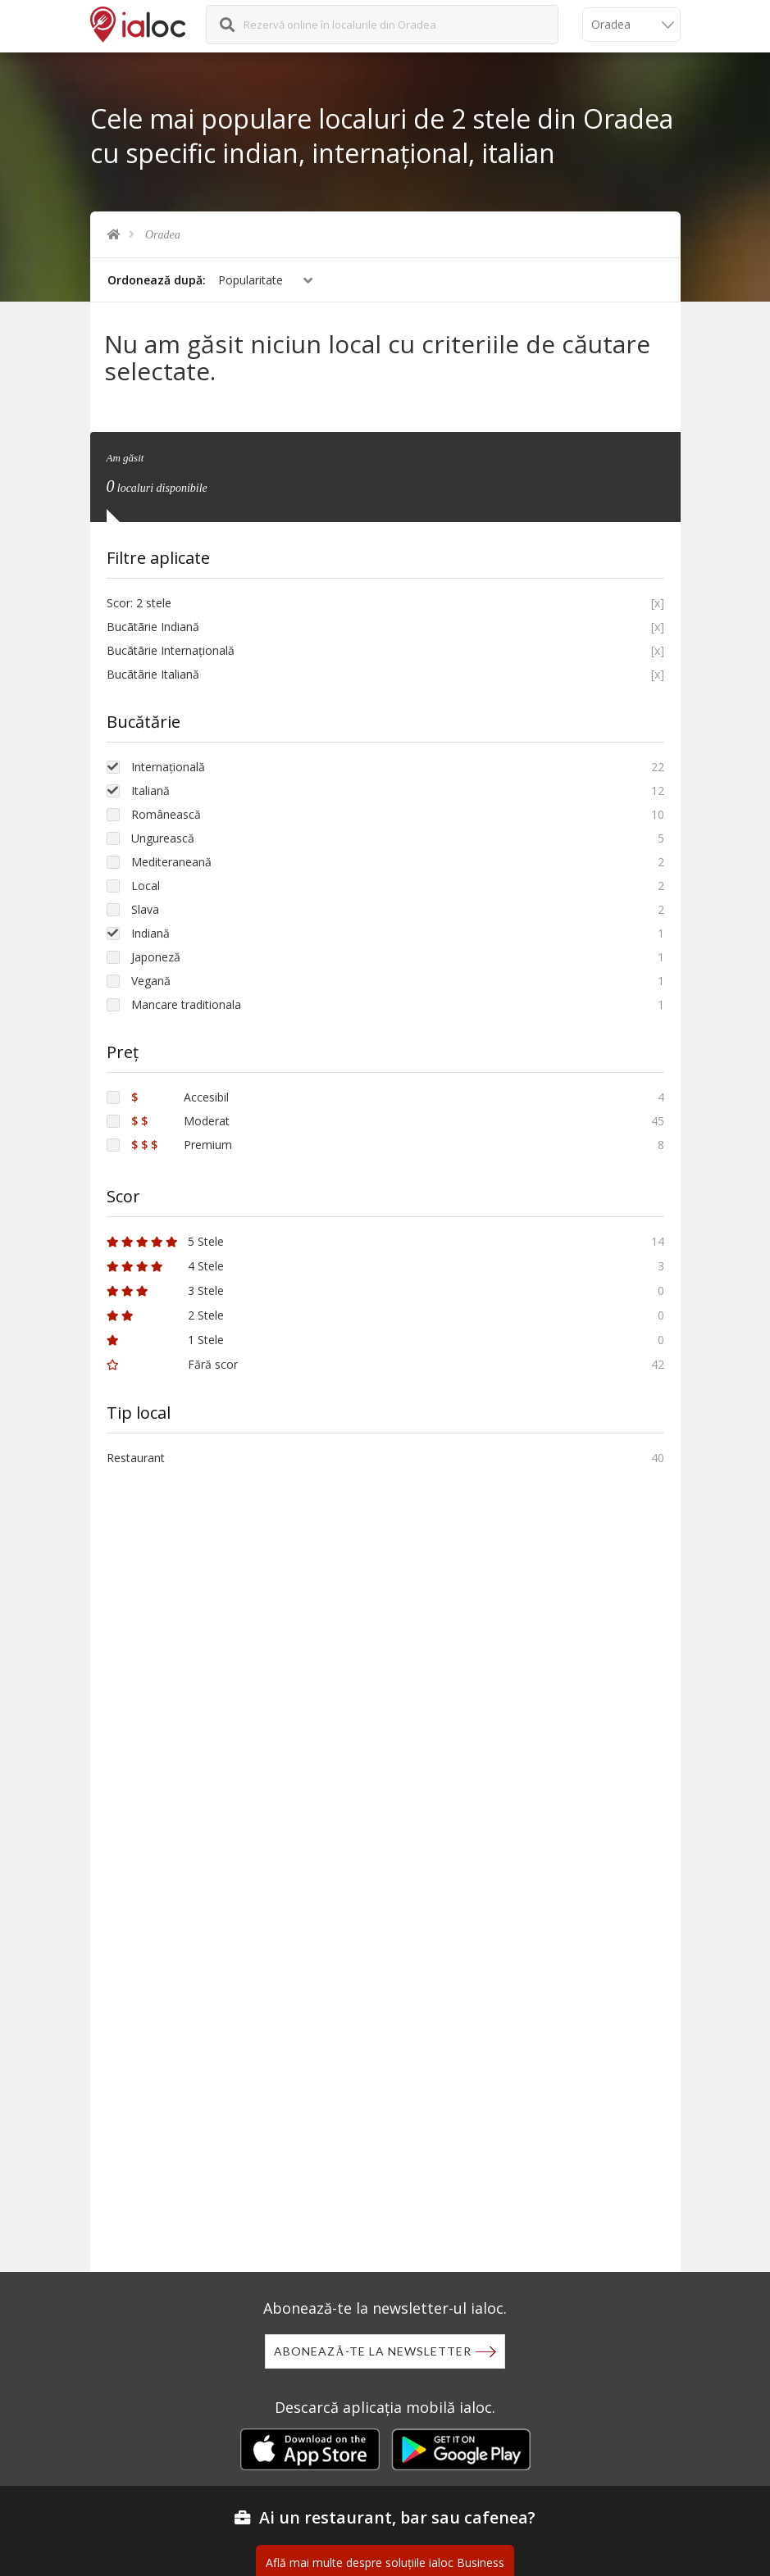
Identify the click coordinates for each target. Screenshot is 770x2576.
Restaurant (136, 1456)
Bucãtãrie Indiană (153, 625)
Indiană (150, 931)
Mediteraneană (171, 860)
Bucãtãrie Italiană (153, 672)
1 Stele (165, 1338)
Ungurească (162, 836)
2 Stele (165, 1313)
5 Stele (165, 1239)
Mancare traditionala (186, 1003)
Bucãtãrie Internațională (171, 648)
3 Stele (165, 1289)
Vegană (151, 979)
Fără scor (172, 1362)
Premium (181, 1143)
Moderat (180, 1119)
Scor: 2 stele (139, 601)
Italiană (150, 789)
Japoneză (155, 955)
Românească (166, 812)
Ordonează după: (156, 280)
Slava (145, 907)
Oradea (162, 235)
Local (145, 884)
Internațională (168, 765)
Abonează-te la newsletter (372, 2351)
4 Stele (165, 1264)
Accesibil (180, 1095)
